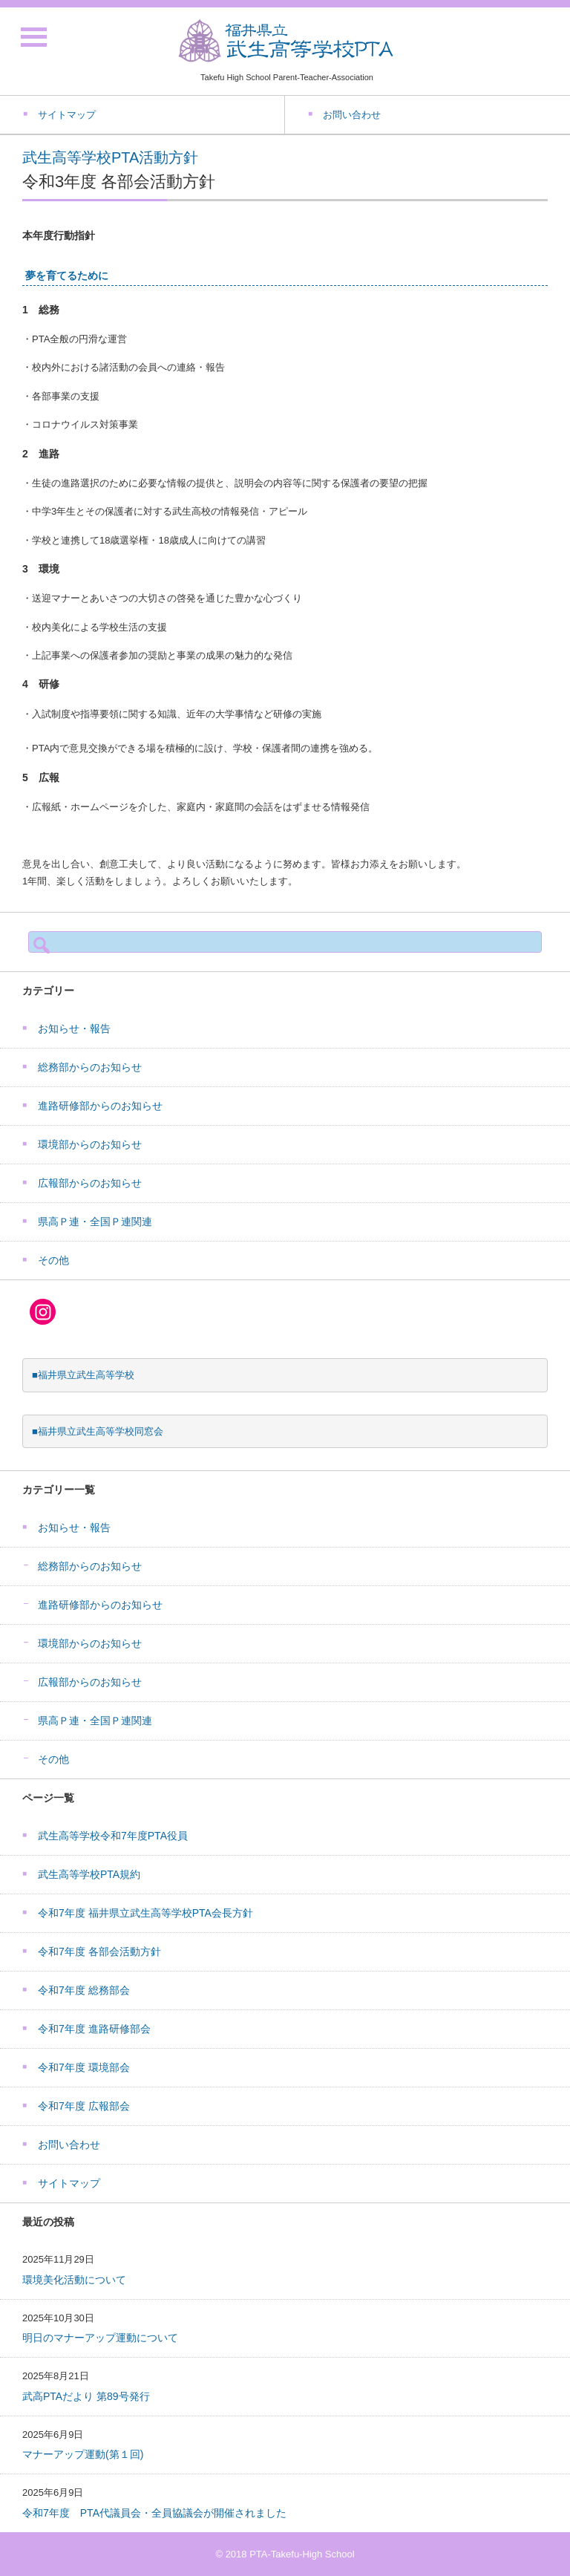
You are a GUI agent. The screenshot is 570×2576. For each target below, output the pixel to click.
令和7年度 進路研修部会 (94, 2029)
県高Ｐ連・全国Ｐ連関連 (95, 1221)
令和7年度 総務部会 (84, 1990)
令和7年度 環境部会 (84, 2067)
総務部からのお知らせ (90, 1067)
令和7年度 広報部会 (84, 2106)
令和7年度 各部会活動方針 (99, 1951)
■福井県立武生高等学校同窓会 (97, 1431)
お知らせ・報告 (74, 1028)
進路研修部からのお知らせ (100, 1106)
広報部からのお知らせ (90, 1183)
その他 (53, 1260)
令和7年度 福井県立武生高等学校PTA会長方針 (145, 1913)
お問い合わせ (69, 2145)
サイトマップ (69, 2183)
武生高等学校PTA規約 (89, 1874)
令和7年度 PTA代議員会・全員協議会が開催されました (154, 2513)
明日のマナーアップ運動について (100, 2338)
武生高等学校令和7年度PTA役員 (113, 1836)
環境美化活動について (74, 2280)
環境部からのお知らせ (90, 1144)
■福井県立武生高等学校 (83, 1374)
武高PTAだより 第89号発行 (86, 2396)
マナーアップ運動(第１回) (82, 2454)
